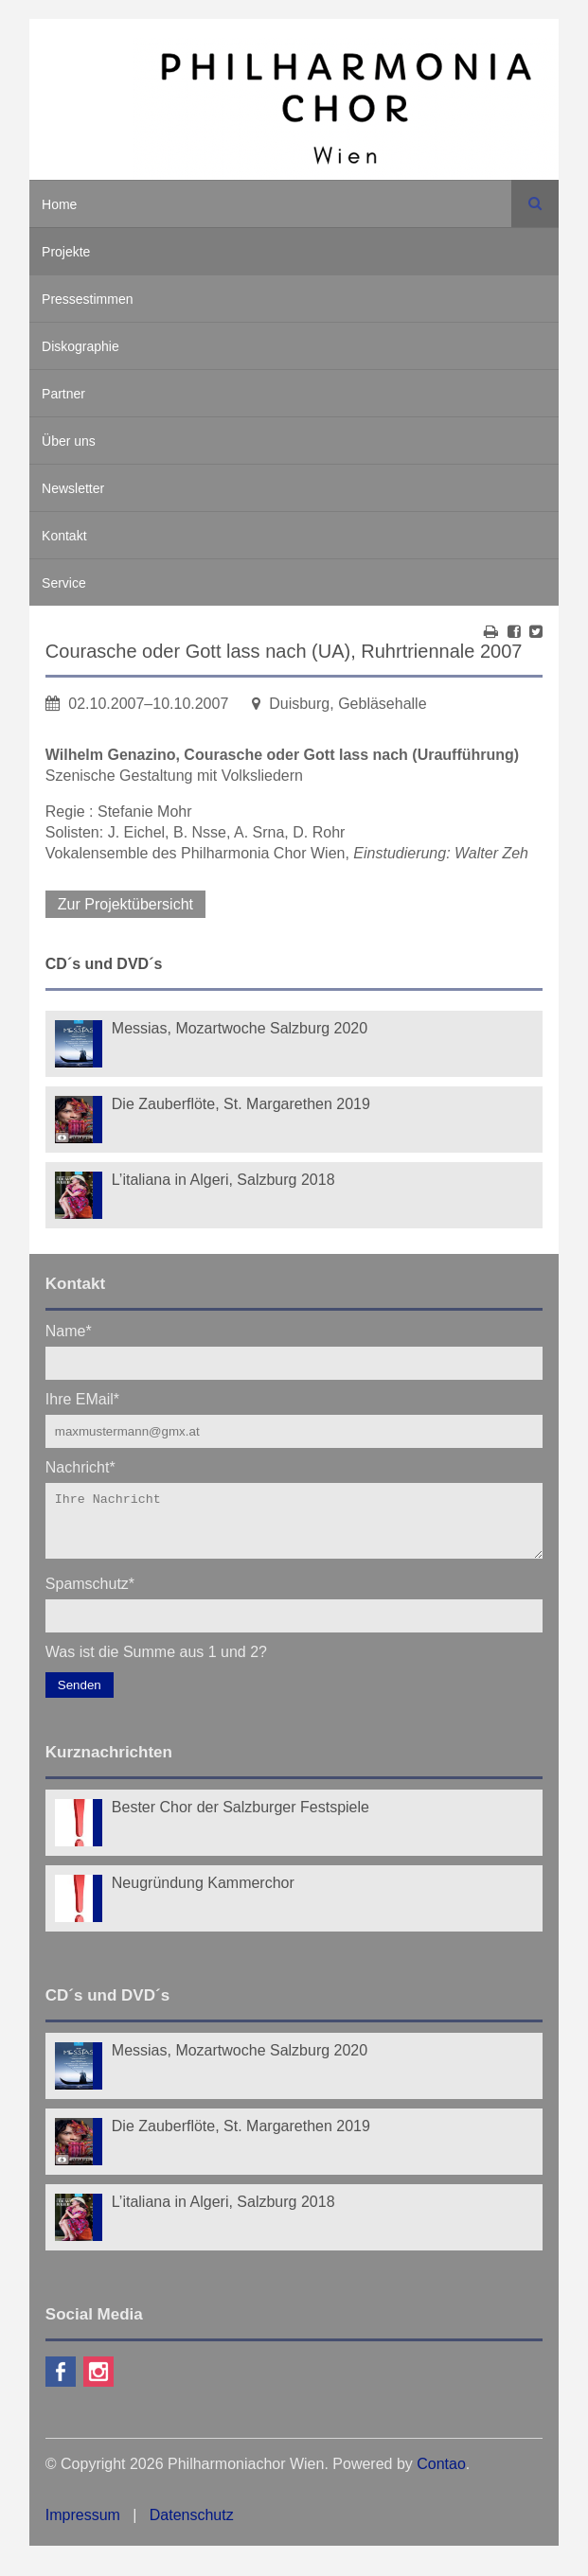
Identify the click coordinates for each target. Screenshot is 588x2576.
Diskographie (80, 346)
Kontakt (64, 535)
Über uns (69, 441)
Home (59, 204)
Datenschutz (192, 2526)
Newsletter (73, 488)
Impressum (82, 2526)
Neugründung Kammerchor (203, 1894)
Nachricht (80, 1466)
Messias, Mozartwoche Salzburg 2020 (239, 1028)
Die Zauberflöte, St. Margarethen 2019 (241, 1104)
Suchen (535, 203)
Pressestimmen (87, 299)
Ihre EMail (82, 1398)
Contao (441, 2475)
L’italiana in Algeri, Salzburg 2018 (223, 1180)
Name (68, 1330)
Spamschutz (89, 1594)
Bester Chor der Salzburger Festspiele (240, 1818)
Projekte (66, 251)
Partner (63, 393)
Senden (79, 1696)
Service (64, 583)
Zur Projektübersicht (125, 904)
